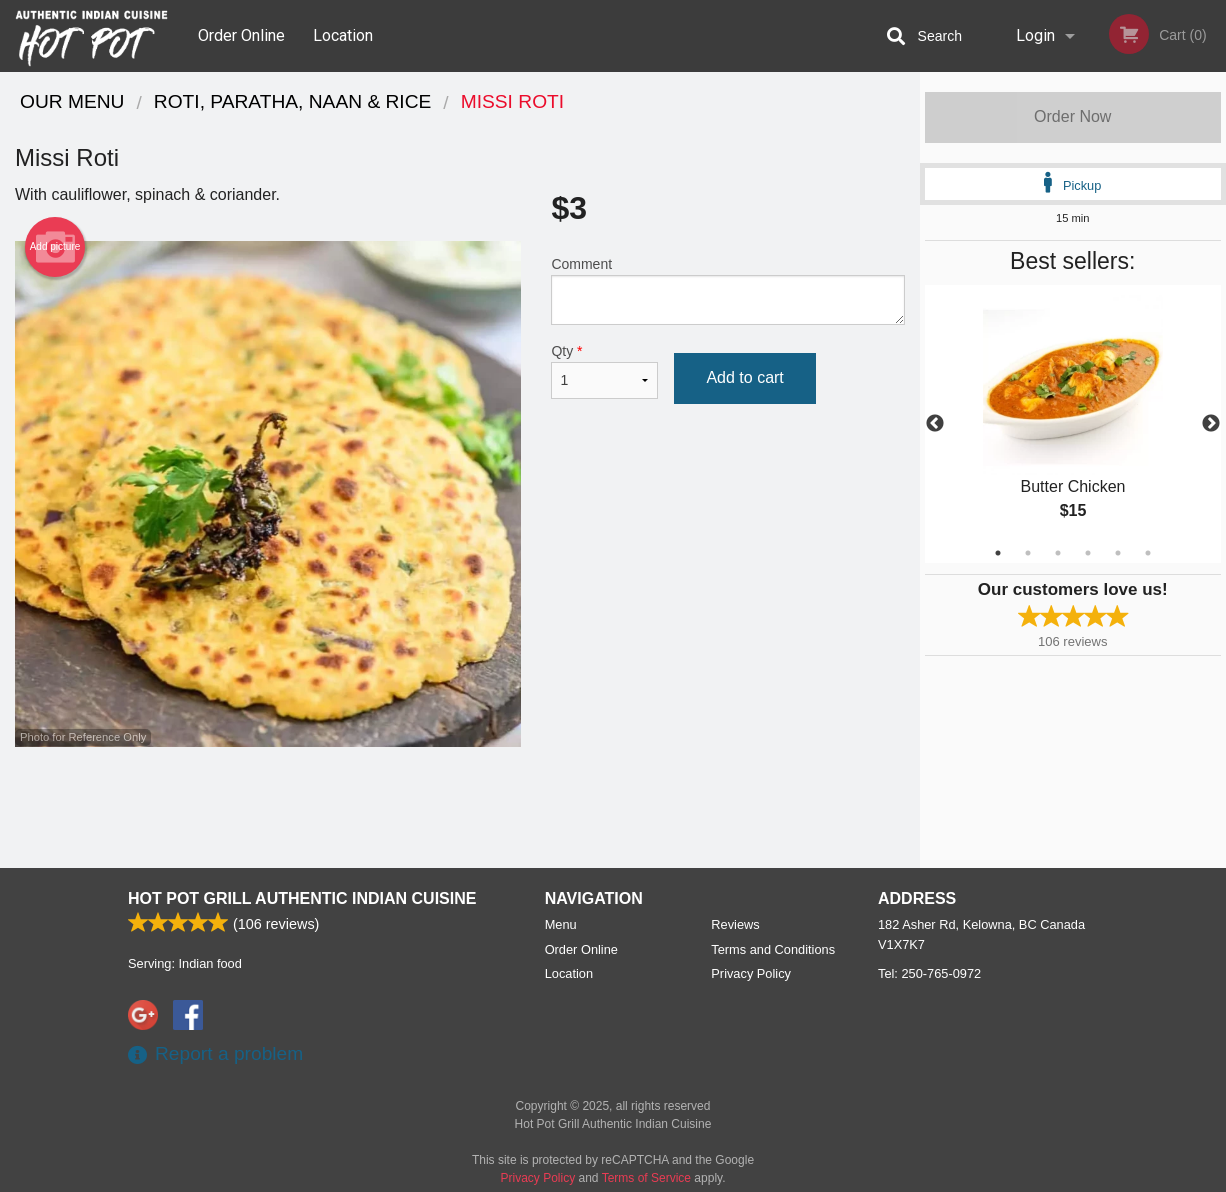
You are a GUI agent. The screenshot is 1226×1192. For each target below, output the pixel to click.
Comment (727, 290)
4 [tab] (1088, 553)
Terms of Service (646, 1178)
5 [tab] (1118, 553)
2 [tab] (1028, 553)
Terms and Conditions (773, 949)
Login (1035, 35)
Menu (561, 924)
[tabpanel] (1073, 424)
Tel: (929, 973)
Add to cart (744, 377)
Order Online (241, 35)
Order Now (1072, 116)
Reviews (735, 924)
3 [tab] (1058, 553)
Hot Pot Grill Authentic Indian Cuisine (302, 898)
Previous (935, 424)
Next (1211, 424)
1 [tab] (998, 553)
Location (343, 35)
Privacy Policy (751, 973)
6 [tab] (1148, 553)
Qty (604, 371)
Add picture (55, 247)
